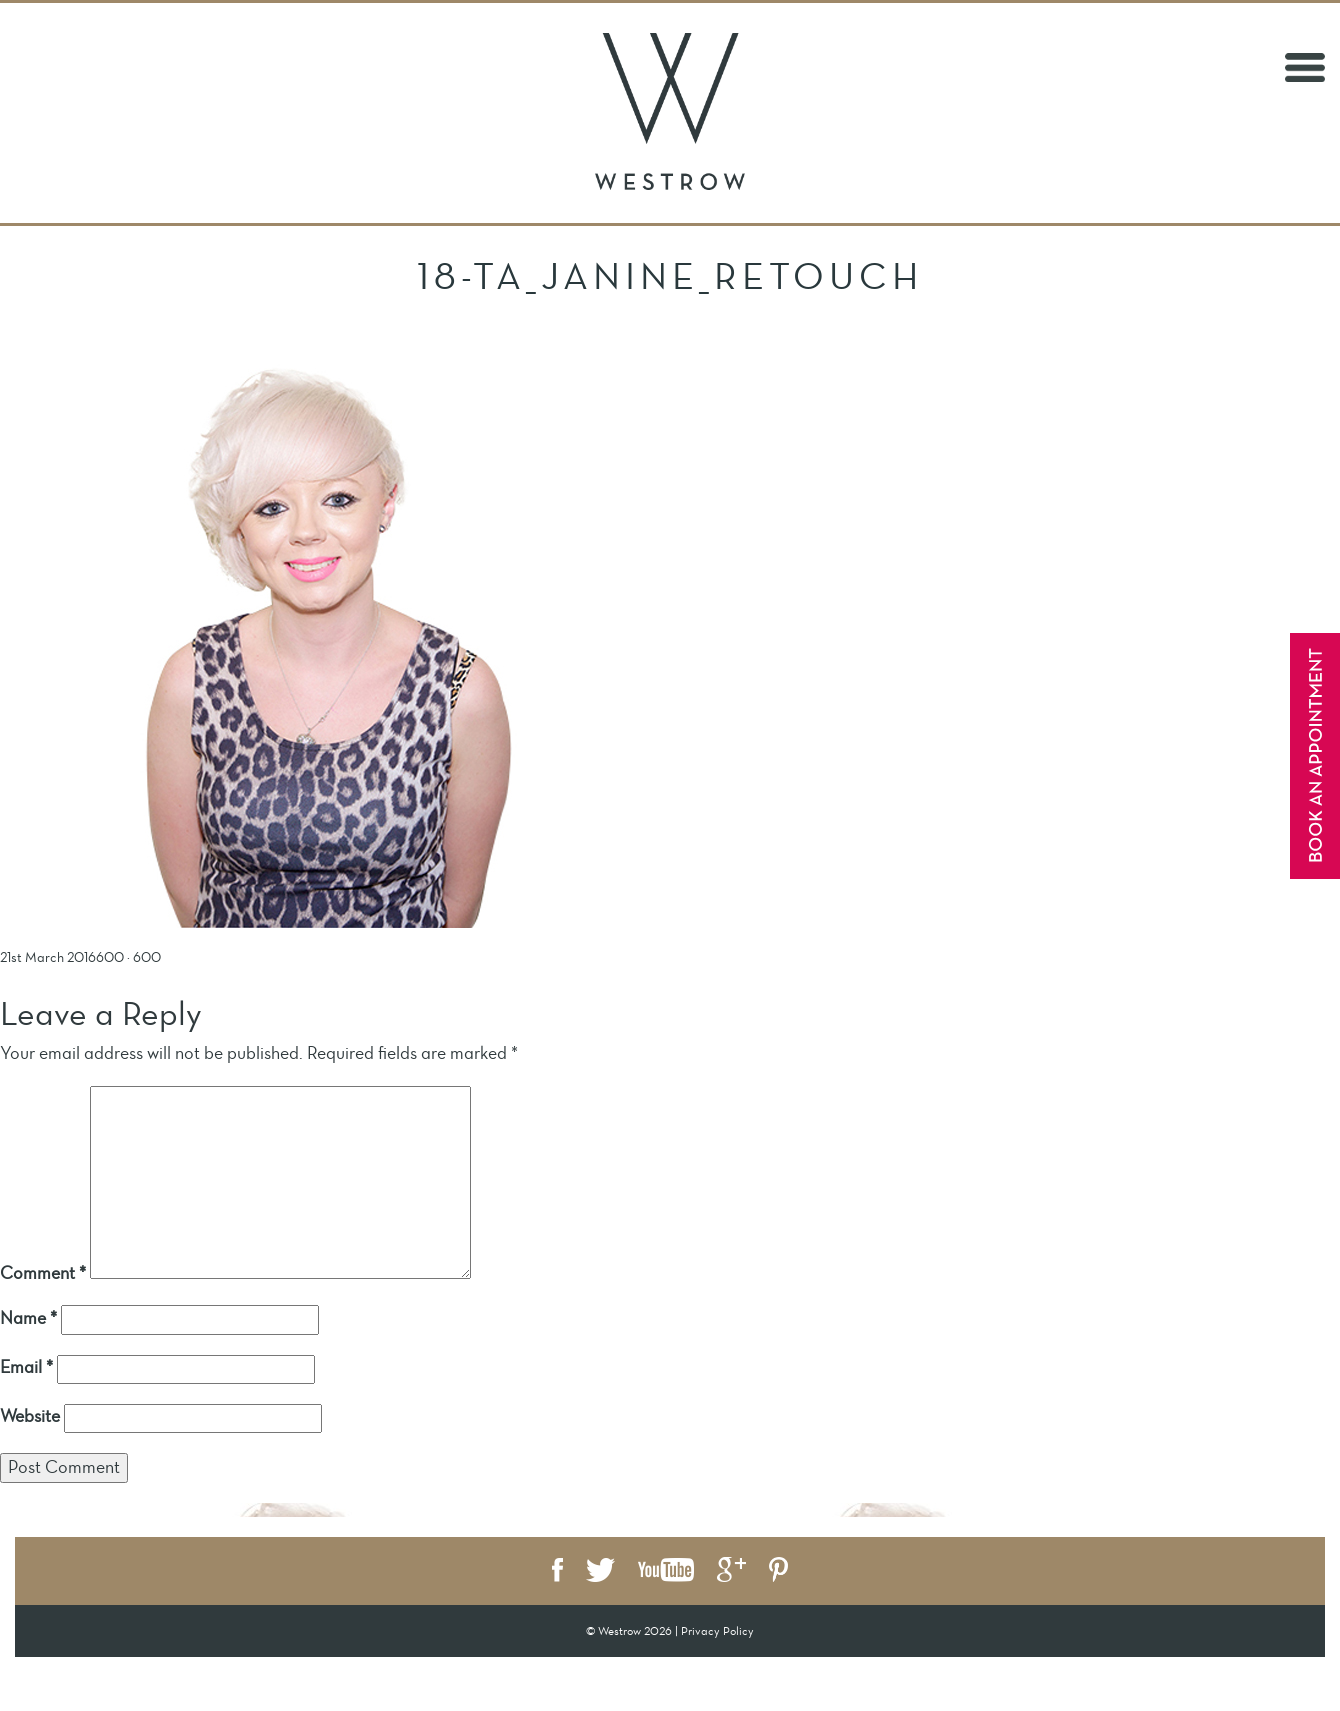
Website (30, 1416)
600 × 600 (128, 957)
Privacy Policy (717, 1631)
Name (28, 1318)
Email (26, 1367)
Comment (43, 1273)
